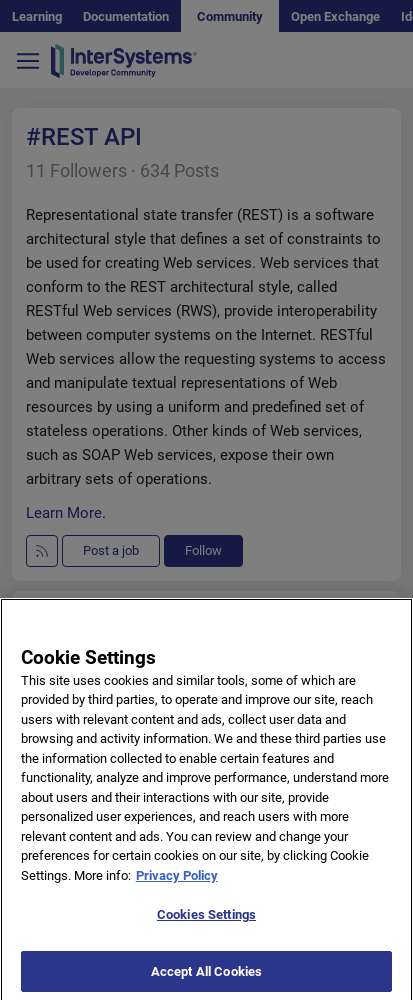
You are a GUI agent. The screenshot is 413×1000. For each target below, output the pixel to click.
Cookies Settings (206, 920)
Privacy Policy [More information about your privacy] (177, 880)
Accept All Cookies (206, 977)
